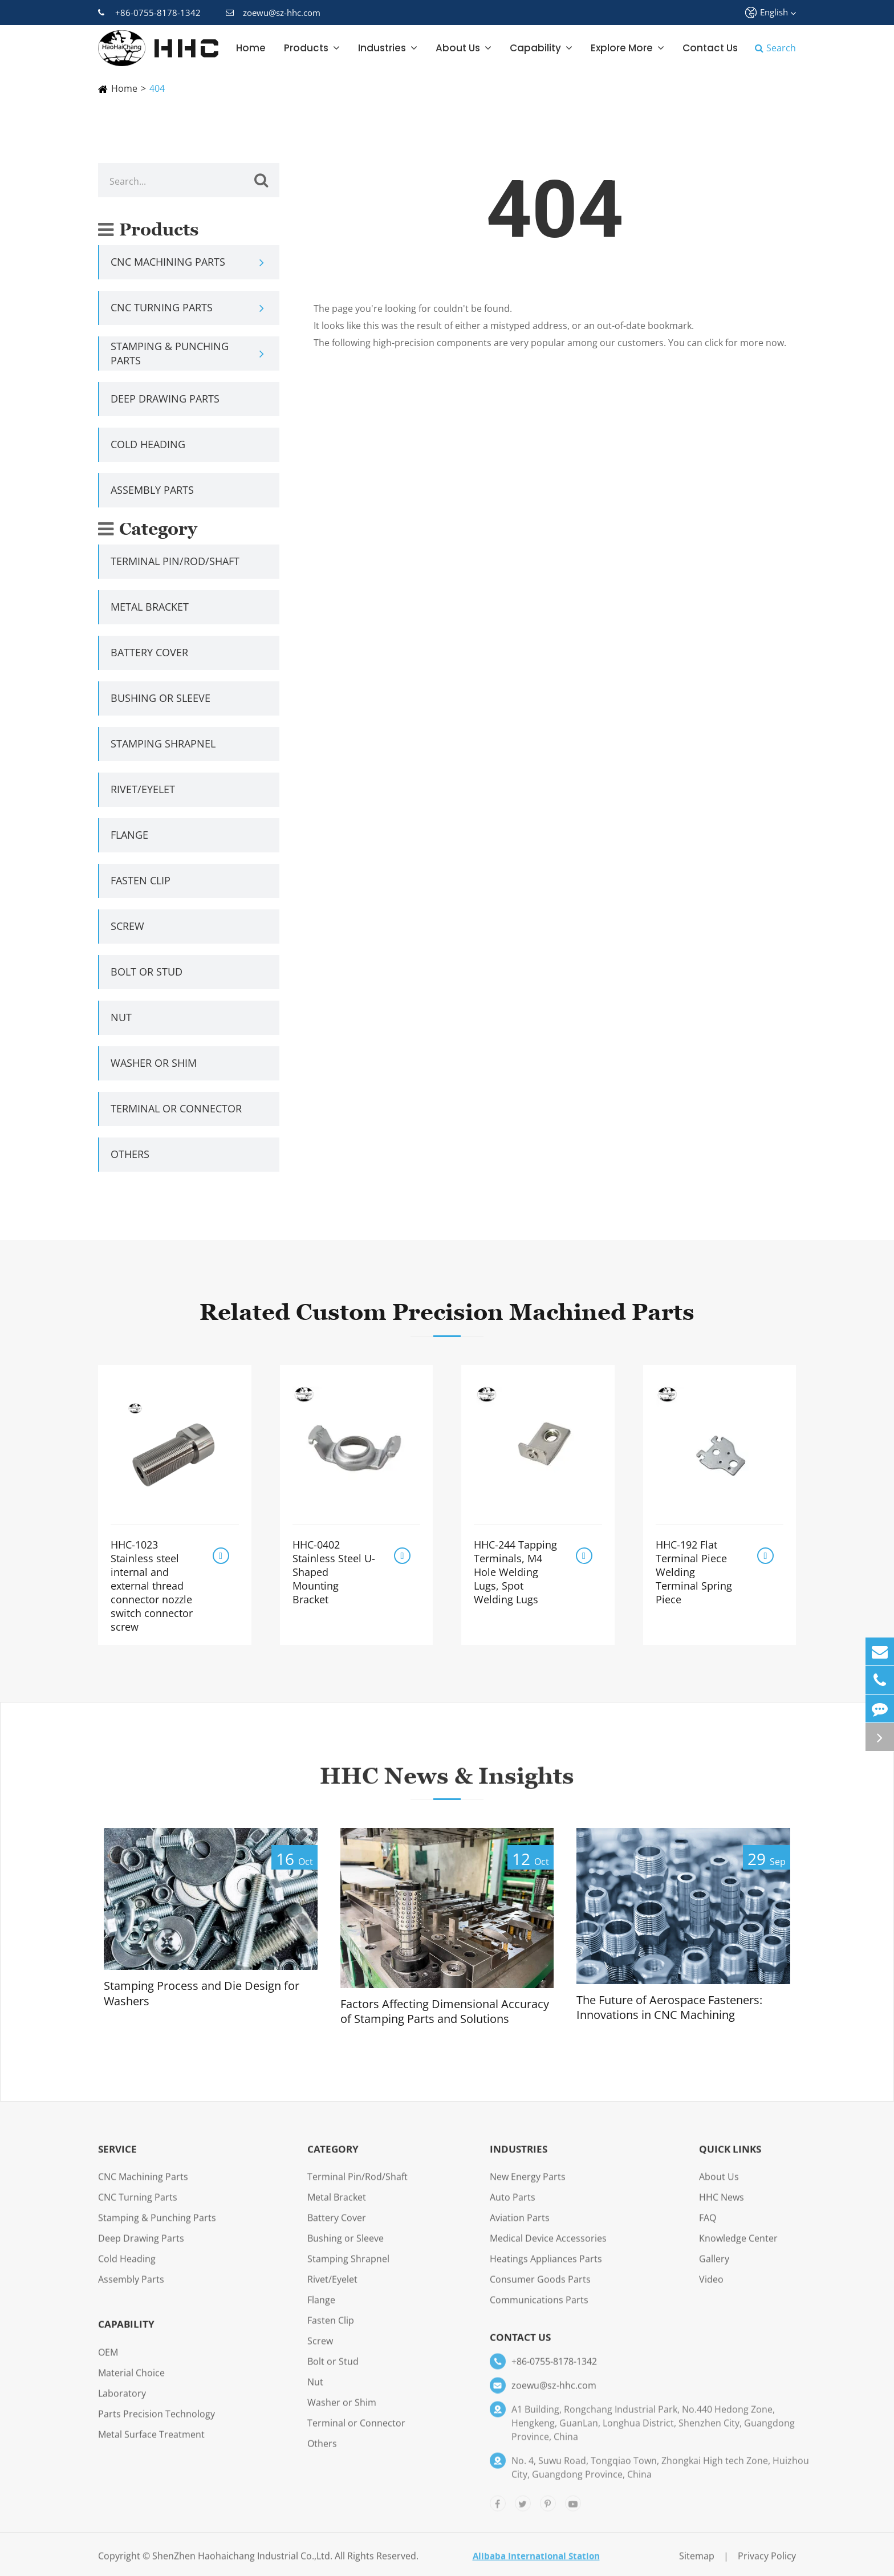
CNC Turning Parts (162, 307)
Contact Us (710, 48)
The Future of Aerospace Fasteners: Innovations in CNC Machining (669, 2008)
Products (312, 48)
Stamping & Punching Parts (170, 353)
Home (251, 48)
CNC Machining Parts (168, 262)
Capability (541, 48)
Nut (121, 1017)
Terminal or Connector (176, 1108)
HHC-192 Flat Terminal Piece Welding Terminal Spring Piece (694, 1572)
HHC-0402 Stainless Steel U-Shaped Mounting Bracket (333, 1572)
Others (130, 1154)
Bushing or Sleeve (160, 698)
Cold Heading (148, 444)
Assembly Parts (152, 490)
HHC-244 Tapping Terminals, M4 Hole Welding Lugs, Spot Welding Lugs (515, 1572)
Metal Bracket (150, 606)
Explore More (627, 48)
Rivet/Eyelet (143, 789)
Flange (129, 835)
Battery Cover (149, 652)
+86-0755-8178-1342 (149, 12)
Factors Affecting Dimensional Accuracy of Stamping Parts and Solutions (444, 2012)
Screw (127, 926)
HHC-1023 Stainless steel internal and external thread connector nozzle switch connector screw (152, 1586)
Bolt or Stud (146, 971)
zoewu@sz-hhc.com (273, 12)
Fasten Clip (140, 880)
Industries (387, 48)
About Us (463, 48)
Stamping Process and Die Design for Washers (201, 1993)
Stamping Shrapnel (163, 743)
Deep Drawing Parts (165, 398)
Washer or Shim (154, 1063)
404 (157, 88)
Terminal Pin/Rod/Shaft (175, 561)
